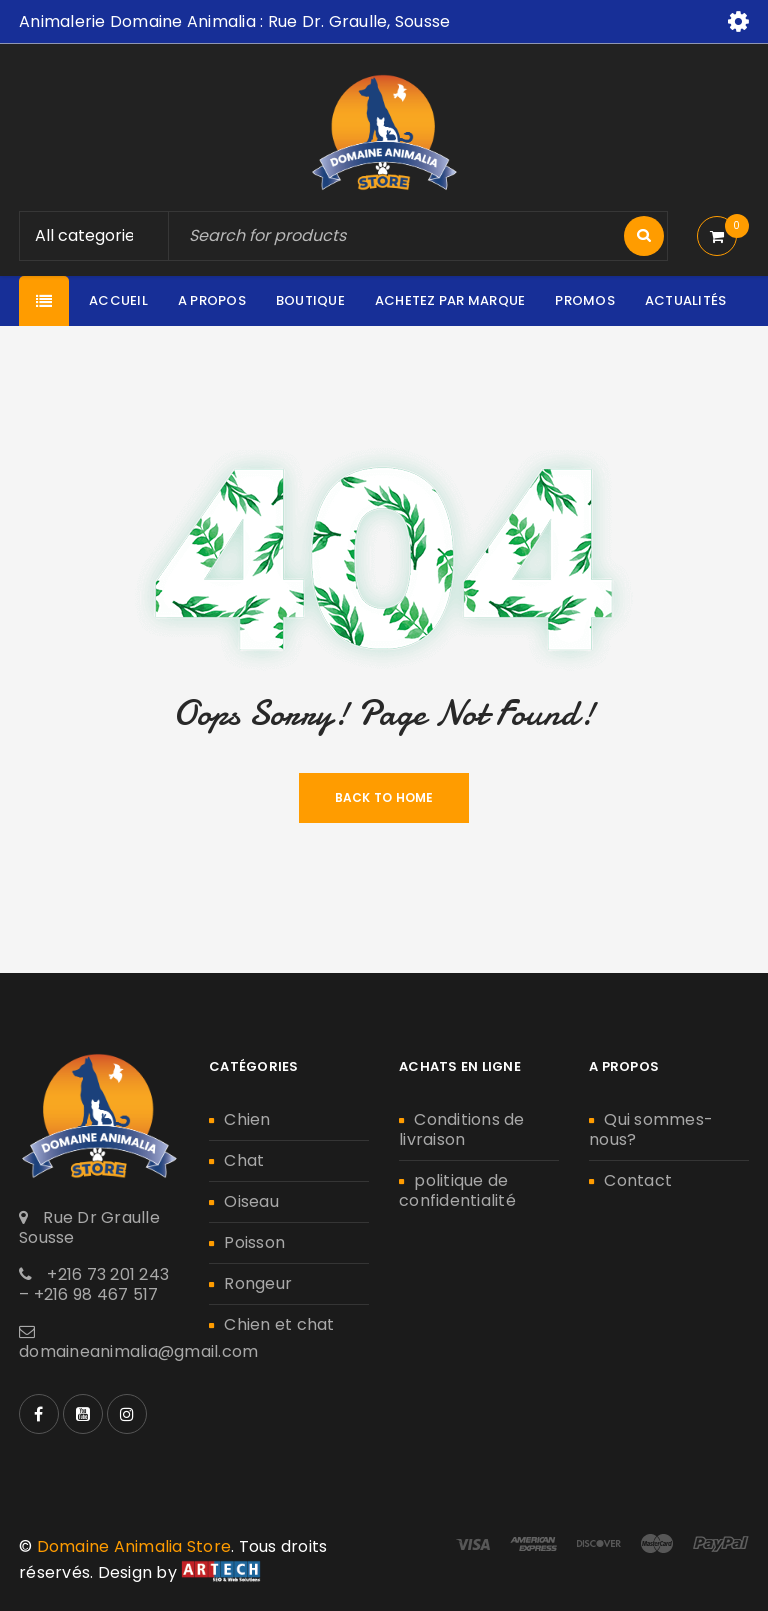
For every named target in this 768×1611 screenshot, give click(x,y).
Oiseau (251, 1201)
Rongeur (258, 1283)
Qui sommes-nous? (651, 1129)
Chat (244, 1160)
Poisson (254, 1242)
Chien (247, 1119)
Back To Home (384, 797)
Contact (638, 1180)
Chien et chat (279, 1324)
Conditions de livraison (462, 1129)
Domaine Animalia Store (134, 1546)
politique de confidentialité (457, 1190)
